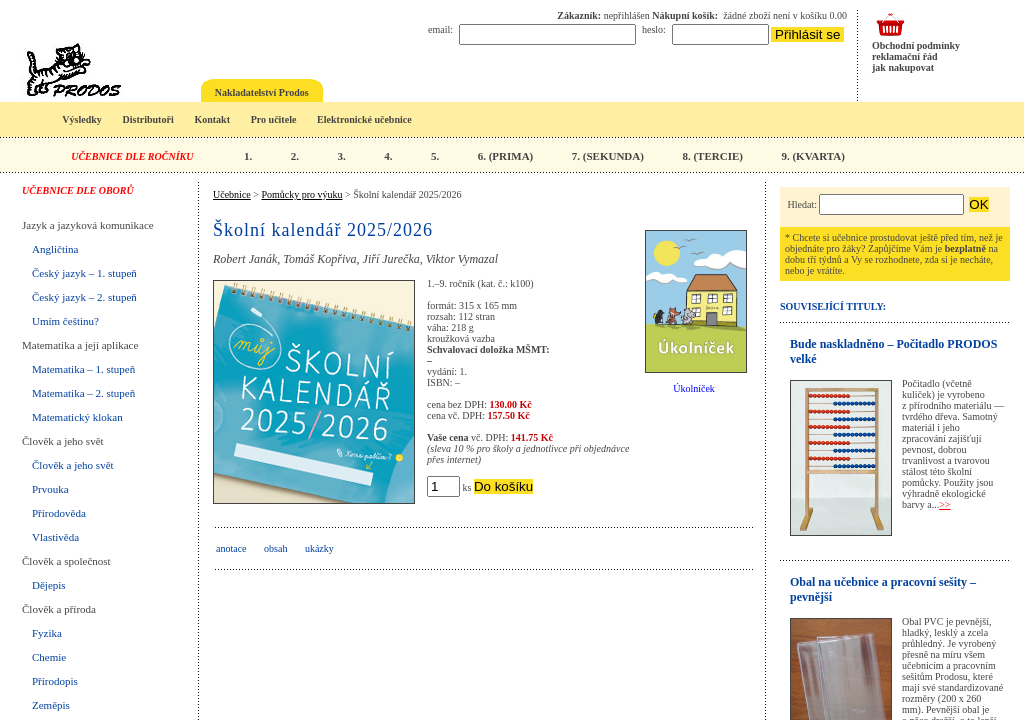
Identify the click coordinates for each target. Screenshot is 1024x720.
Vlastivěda (55, 537)
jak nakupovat (903, 67)
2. (295, 156)
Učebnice (232, 194)
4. (388, 156)
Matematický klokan (77, 417)
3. (341, 156)
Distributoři (148, 119)
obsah (275, 548)
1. (248, 156)
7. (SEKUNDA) (608, 156)
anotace (231, 548)
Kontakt (212, 119)
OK (978, 204)
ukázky (319, 548)
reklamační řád (905, 56)
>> (944, 504)
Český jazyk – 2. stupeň (84, 297)
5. (435, 156)
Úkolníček (694, 388)
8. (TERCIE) (712, 156)
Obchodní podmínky (916, 45)
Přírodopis (55, 681)
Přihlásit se (807, 34)
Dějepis (49, 585)
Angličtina (55, 249)
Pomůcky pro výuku (301, 194)
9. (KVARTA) (812, 156)
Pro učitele (274, 119)
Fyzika (47, 633)
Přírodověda (59, 513)
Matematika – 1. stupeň (83, 369)
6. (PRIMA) (506, 156)
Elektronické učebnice (364, 119)
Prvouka (50, 489)
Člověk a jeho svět (73, 465)
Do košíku (503, 486)
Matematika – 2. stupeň (83, 393)
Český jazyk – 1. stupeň (84, 273)
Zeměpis (51, 705)
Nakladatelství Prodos (262, 92)
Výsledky (81, 119)
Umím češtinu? (65, 321)
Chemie (49, 657)
